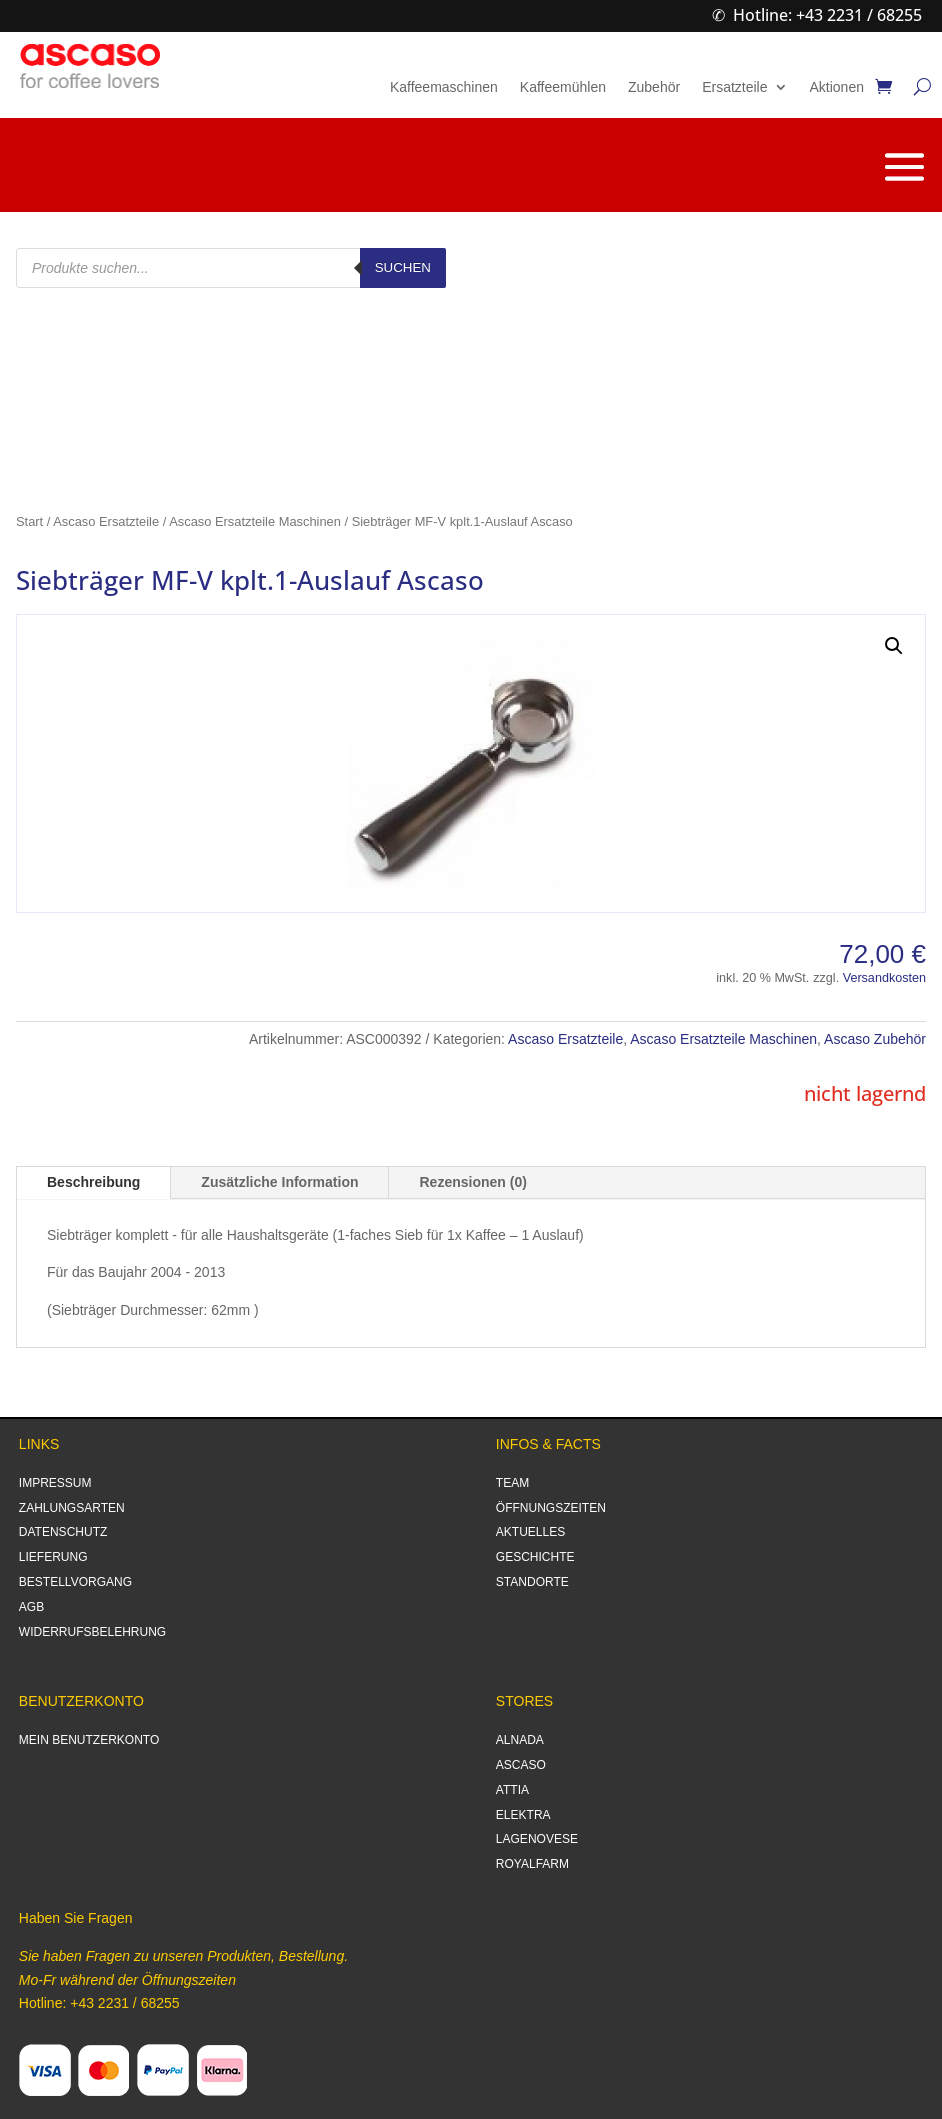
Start (29, 521)
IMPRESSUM (55, 1483)
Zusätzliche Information (279, 1182)
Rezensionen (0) (472, 1182)
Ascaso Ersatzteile (106, 521)
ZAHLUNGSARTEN (72, 1508)
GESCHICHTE (535, 1557)
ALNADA (520, 1740)
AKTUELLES (530, 1532)
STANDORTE (532, 1582)
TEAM (512, 1483)
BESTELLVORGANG (75, 1582)
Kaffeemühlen (563, 87)
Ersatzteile (734, 87)
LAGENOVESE (537, 1839)
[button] (894, 646)
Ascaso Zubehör (875, 1039)
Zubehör (654, 87)
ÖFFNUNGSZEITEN (551, 1508)
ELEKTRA (523, 1815)
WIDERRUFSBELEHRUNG (92, 1632)
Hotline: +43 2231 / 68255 (827, 15)
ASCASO (521, 1765)
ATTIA (512, 1790)
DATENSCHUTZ (63, 1532)
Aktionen (837, 87)
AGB (31, 1607)
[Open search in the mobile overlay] (231, 268)
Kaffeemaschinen (444, 87)
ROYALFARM (532, 1864)
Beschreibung (93, 1182)
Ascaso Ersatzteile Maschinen (255, 521)
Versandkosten (884, 978)
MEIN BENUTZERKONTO (89, 1740)
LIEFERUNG (53, 1557)
